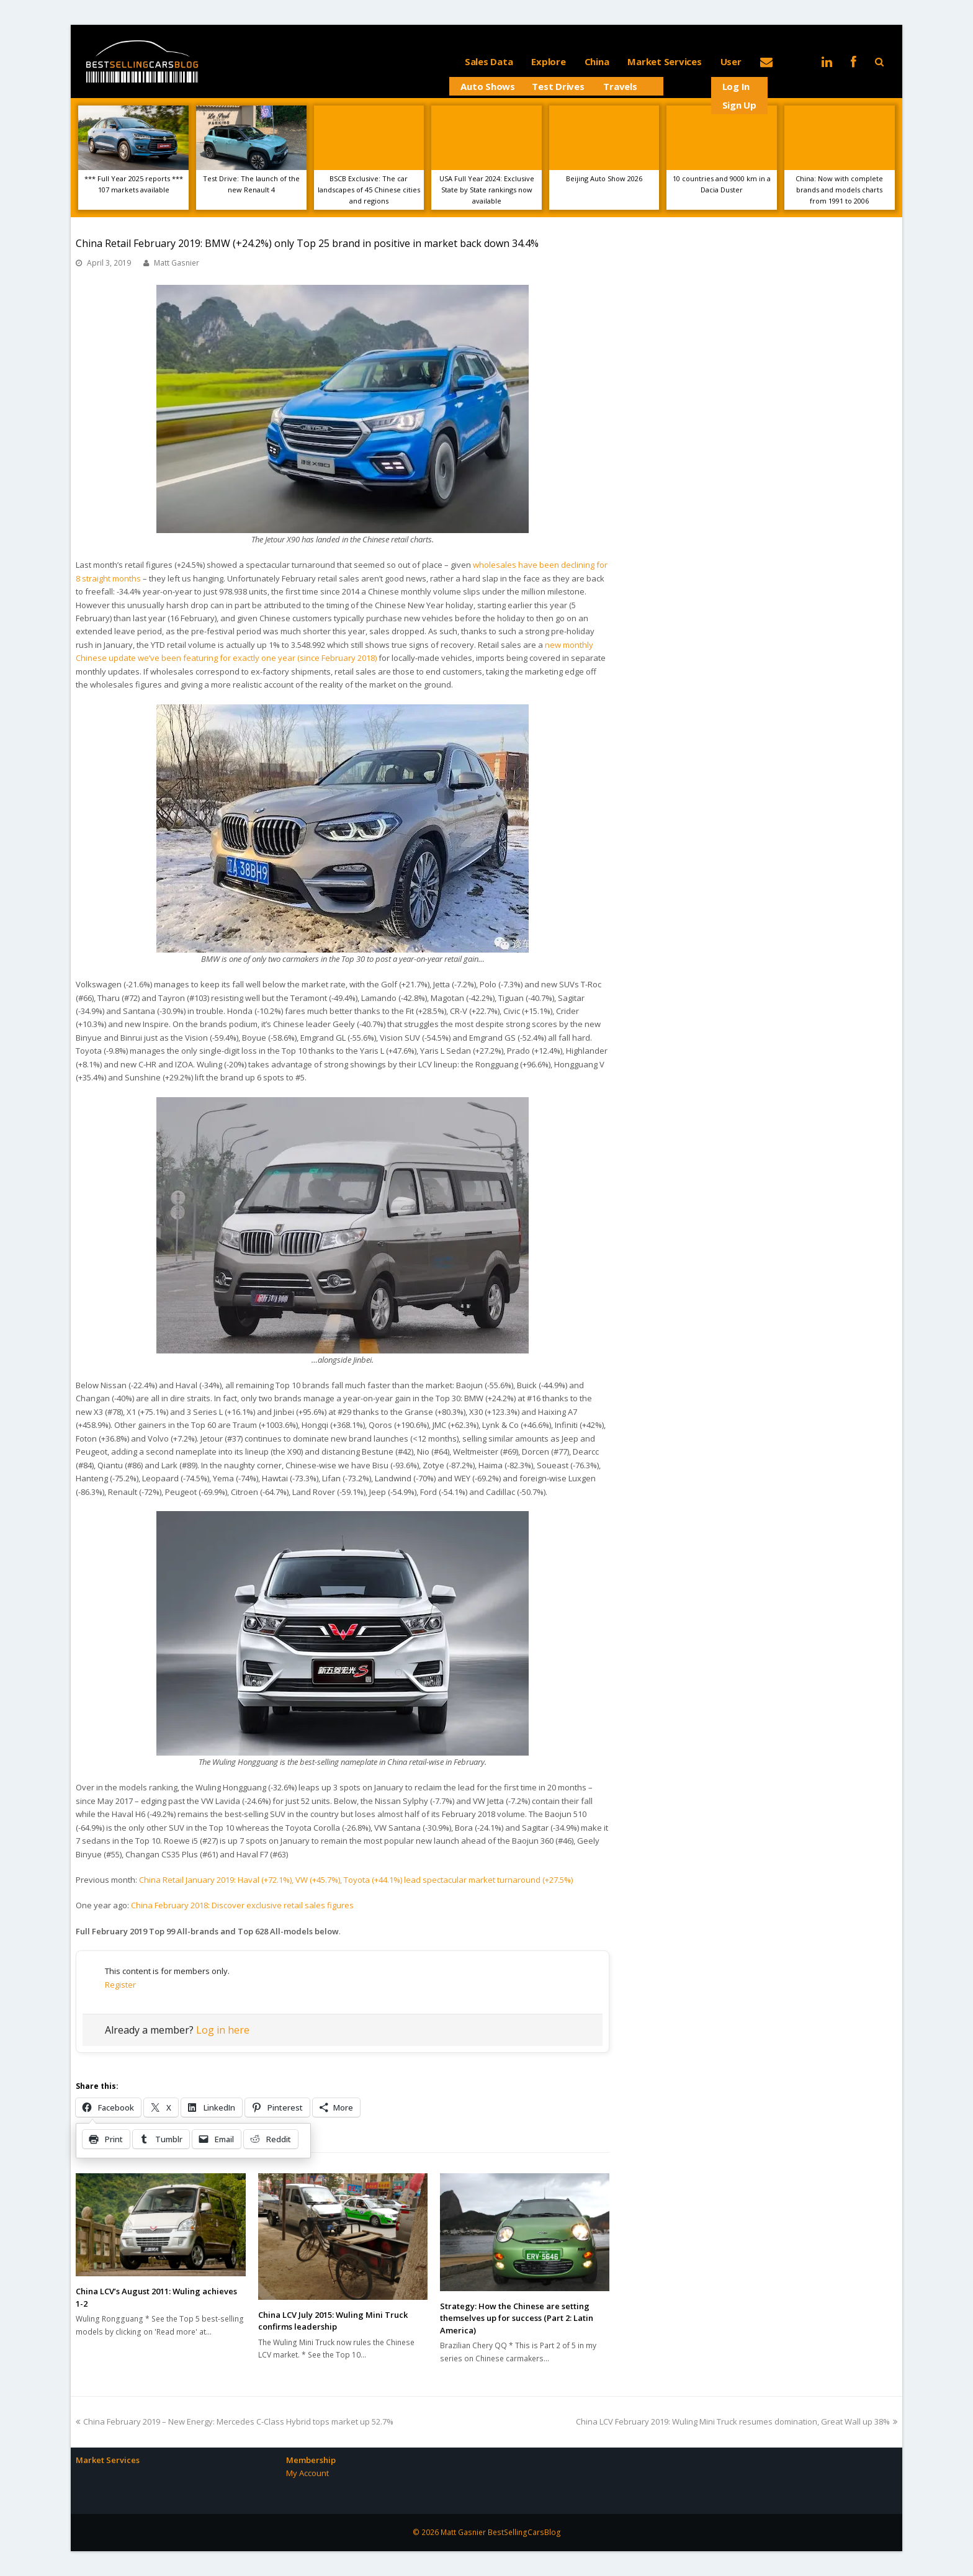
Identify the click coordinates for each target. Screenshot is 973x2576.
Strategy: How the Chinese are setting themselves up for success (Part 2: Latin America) (516, 2318)
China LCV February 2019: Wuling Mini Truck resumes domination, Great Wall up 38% (736, 2421)
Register (120, 1984)
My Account (307, 2473)
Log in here (222, 2030)
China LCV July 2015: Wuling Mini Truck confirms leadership (333, 2321)
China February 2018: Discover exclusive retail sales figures (242, 1905)
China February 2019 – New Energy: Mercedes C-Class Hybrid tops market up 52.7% (234, 2421)
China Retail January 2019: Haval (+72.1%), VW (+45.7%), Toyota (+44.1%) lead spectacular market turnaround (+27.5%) (356, 1879)
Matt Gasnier (176, 263)
